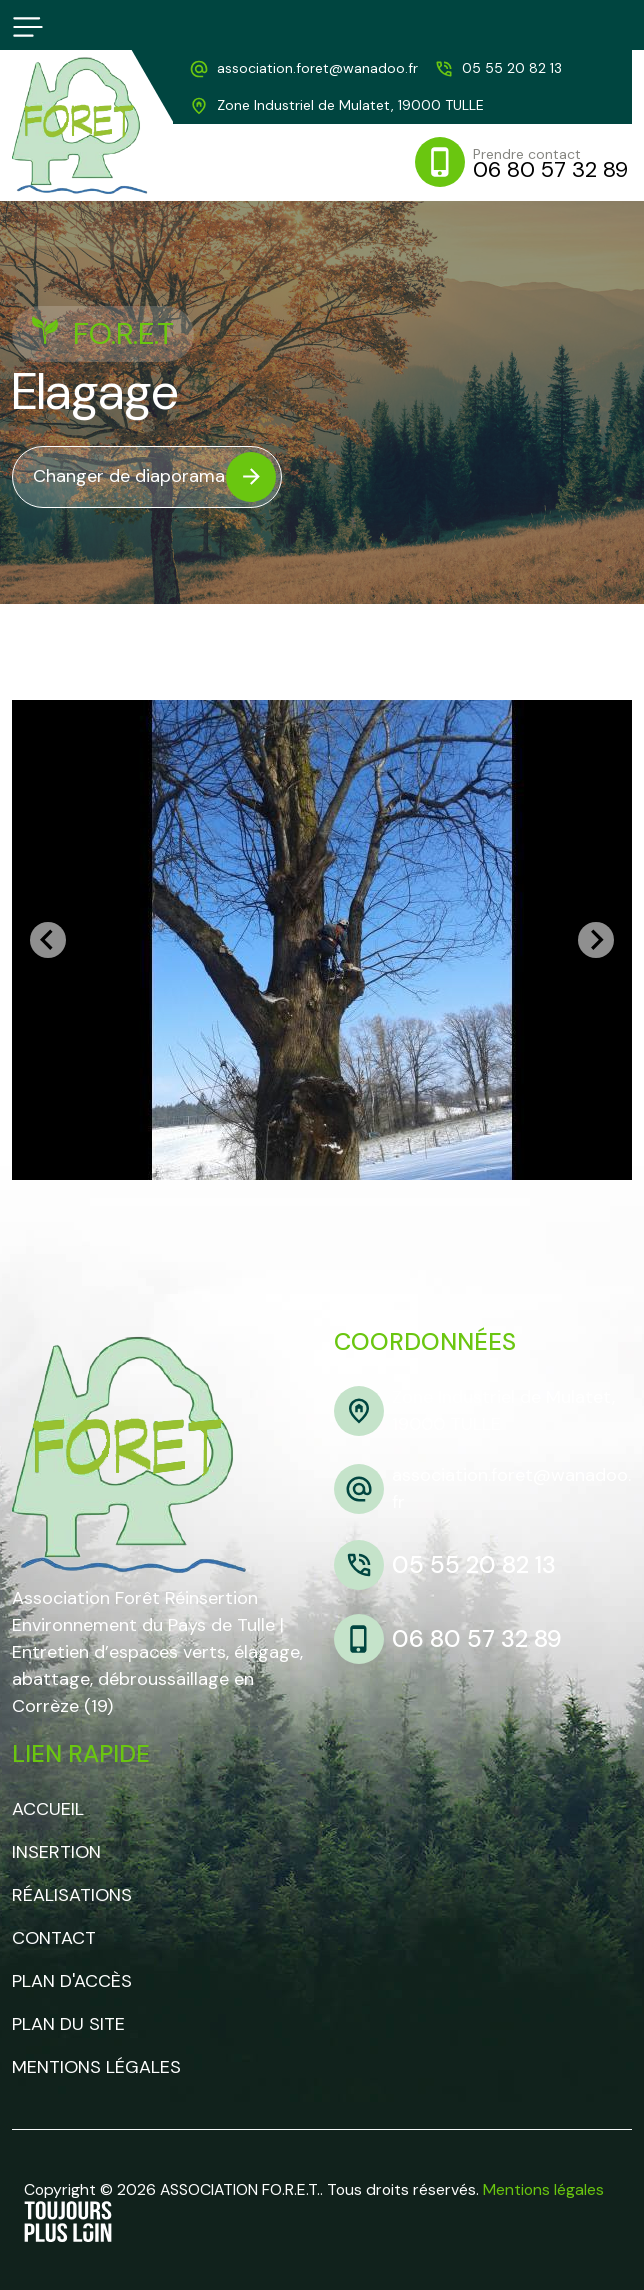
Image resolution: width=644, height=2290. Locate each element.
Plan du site (68, 2024)
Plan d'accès (72, 1981)
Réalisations (72, 1895)
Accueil (48, 1809)
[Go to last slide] (48, 940)
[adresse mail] (303, 68)
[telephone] (498, 68)
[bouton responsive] (28, 27)
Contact (54, 1938)
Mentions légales (96, 2067)
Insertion (56, 1852)
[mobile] (523, 162)
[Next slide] (596, 940)
